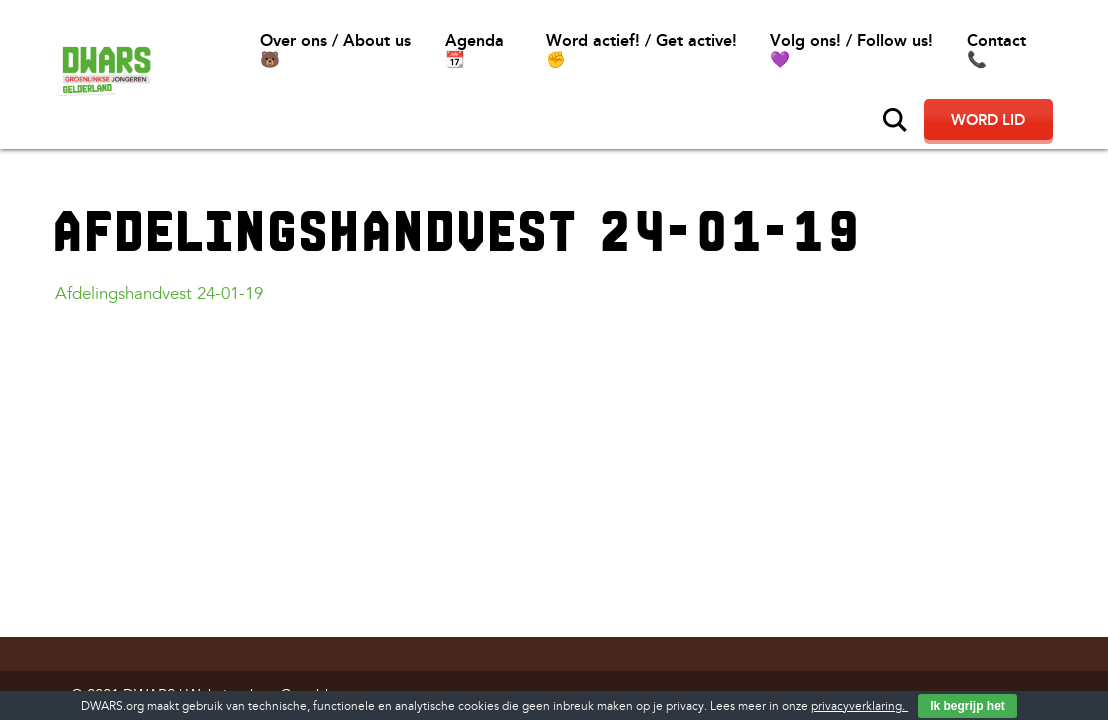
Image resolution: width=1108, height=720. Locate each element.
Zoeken (895, 120)
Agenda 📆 (474, 50)
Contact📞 (996, 50)
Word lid (988, 120)
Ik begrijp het (967, 706)
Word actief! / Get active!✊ (641, 50)
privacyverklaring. (859, 706)
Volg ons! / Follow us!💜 (851, 50)
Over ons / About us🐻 (335, 50)
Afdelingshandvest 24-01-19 (159, 293)
